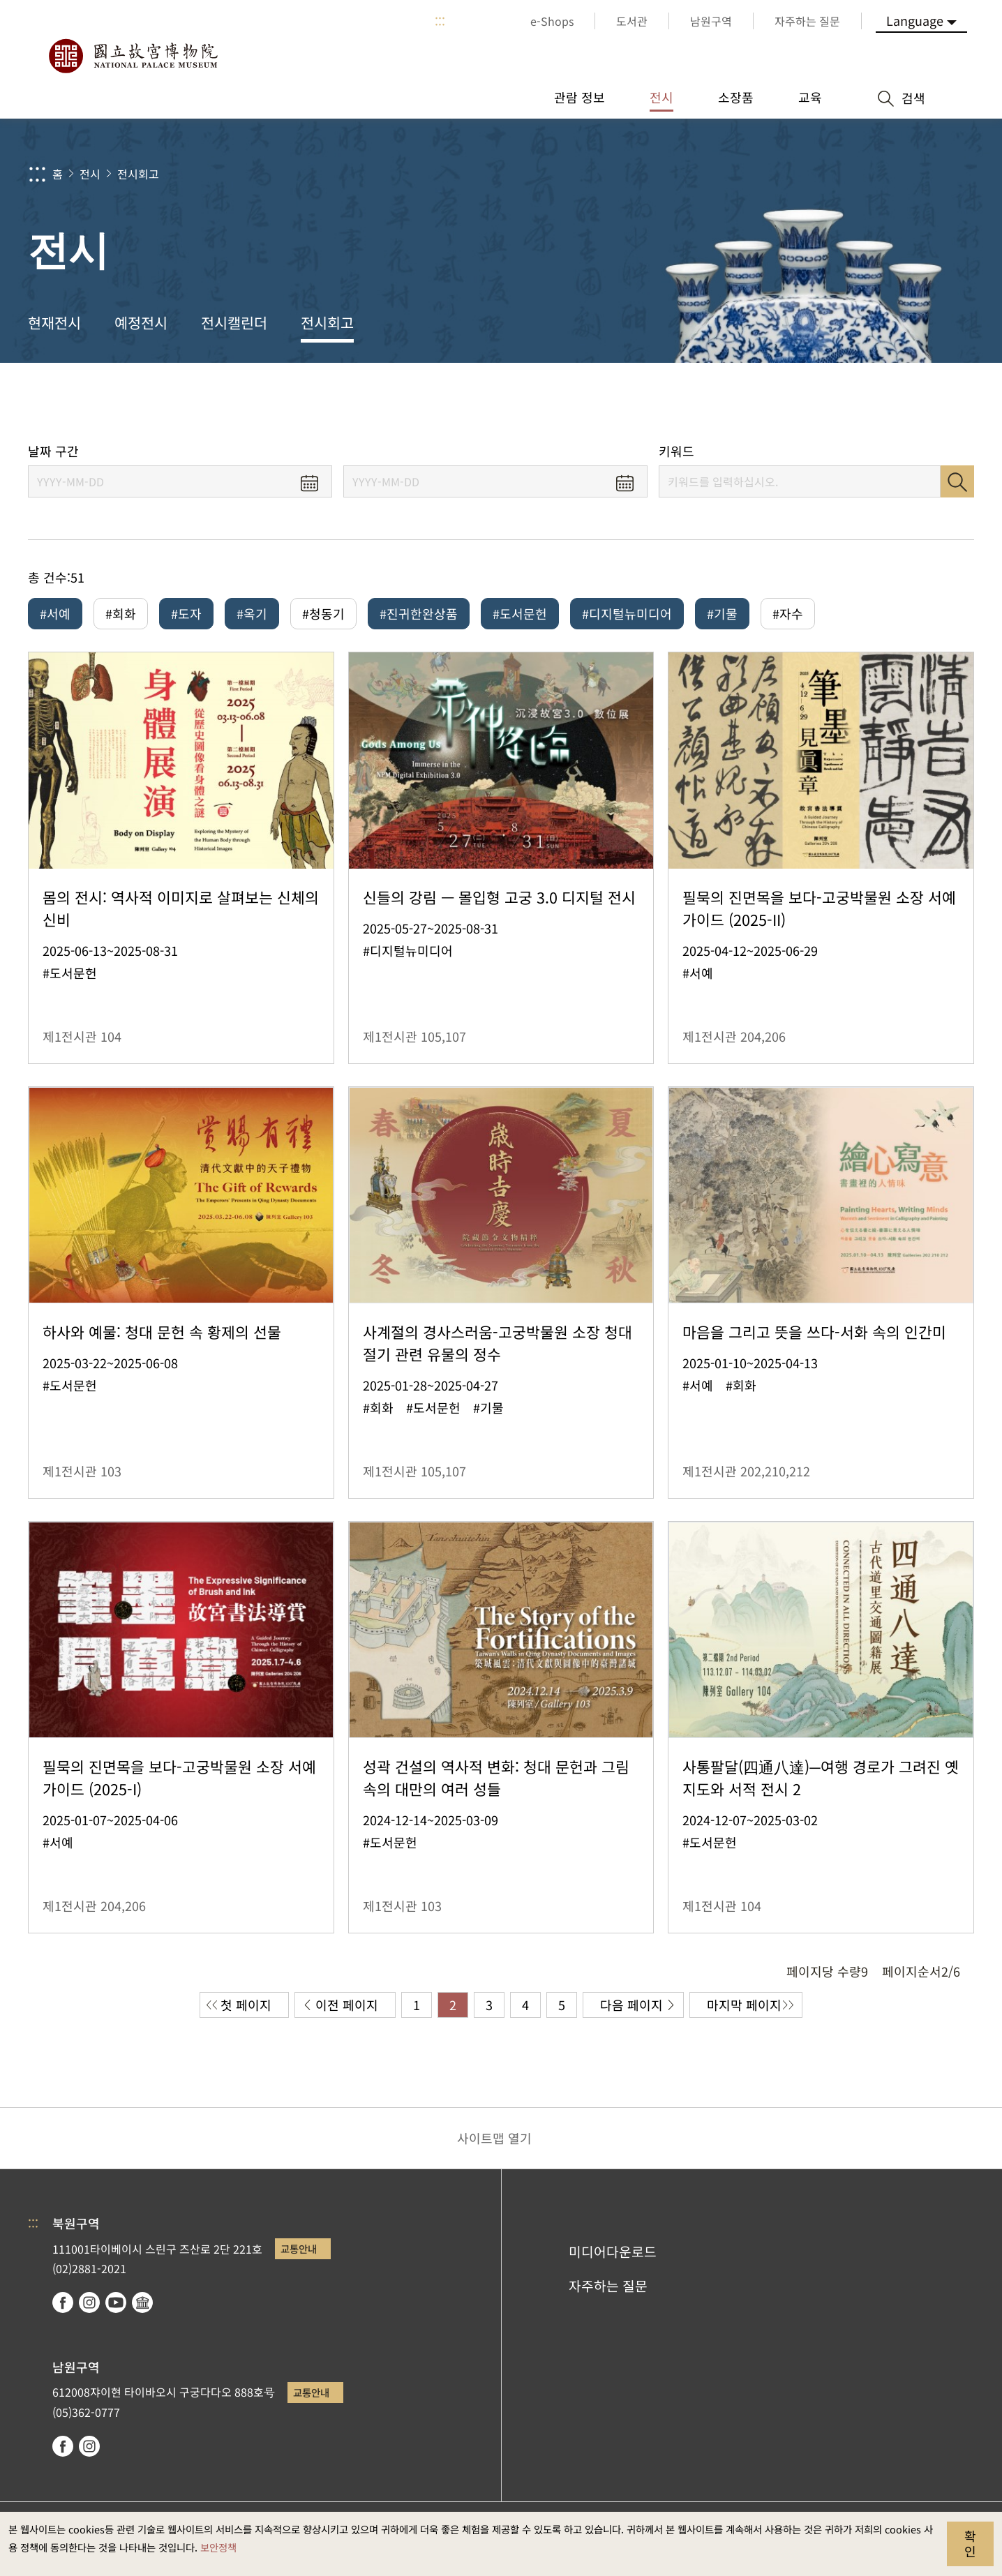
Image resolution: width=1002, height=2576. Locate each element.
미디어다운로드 (613, 2251)
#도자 (186, 613)
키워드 (676, 451)
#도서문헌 (520, 613)
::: (440, 21)
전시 (90, 173)
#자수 (787, 613)
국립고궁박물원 (132, 56)
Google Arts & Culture (142, 2302)
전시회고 (138, 173)
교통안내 (299, 2248)
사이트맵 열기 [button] (494, 2138)
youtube (115, 2302)
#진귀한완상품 (419, 613)
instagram (89, 2302)
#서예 (55, 613)
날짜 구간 (53, 451)
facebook (62, 2302)
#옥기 (252, 613)
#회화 (120, 613)
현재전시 (54, 322)
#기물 (722, 613)
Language (914, 20)
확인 (970, 2543)
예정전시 (140, 322)
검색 (957, 481)
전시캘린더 (234, 322)
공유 (835, 403)
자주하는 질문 (608, 2286)
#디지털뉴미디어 (627, 613)
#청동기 (323, 613)
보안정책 (218, 2547)
